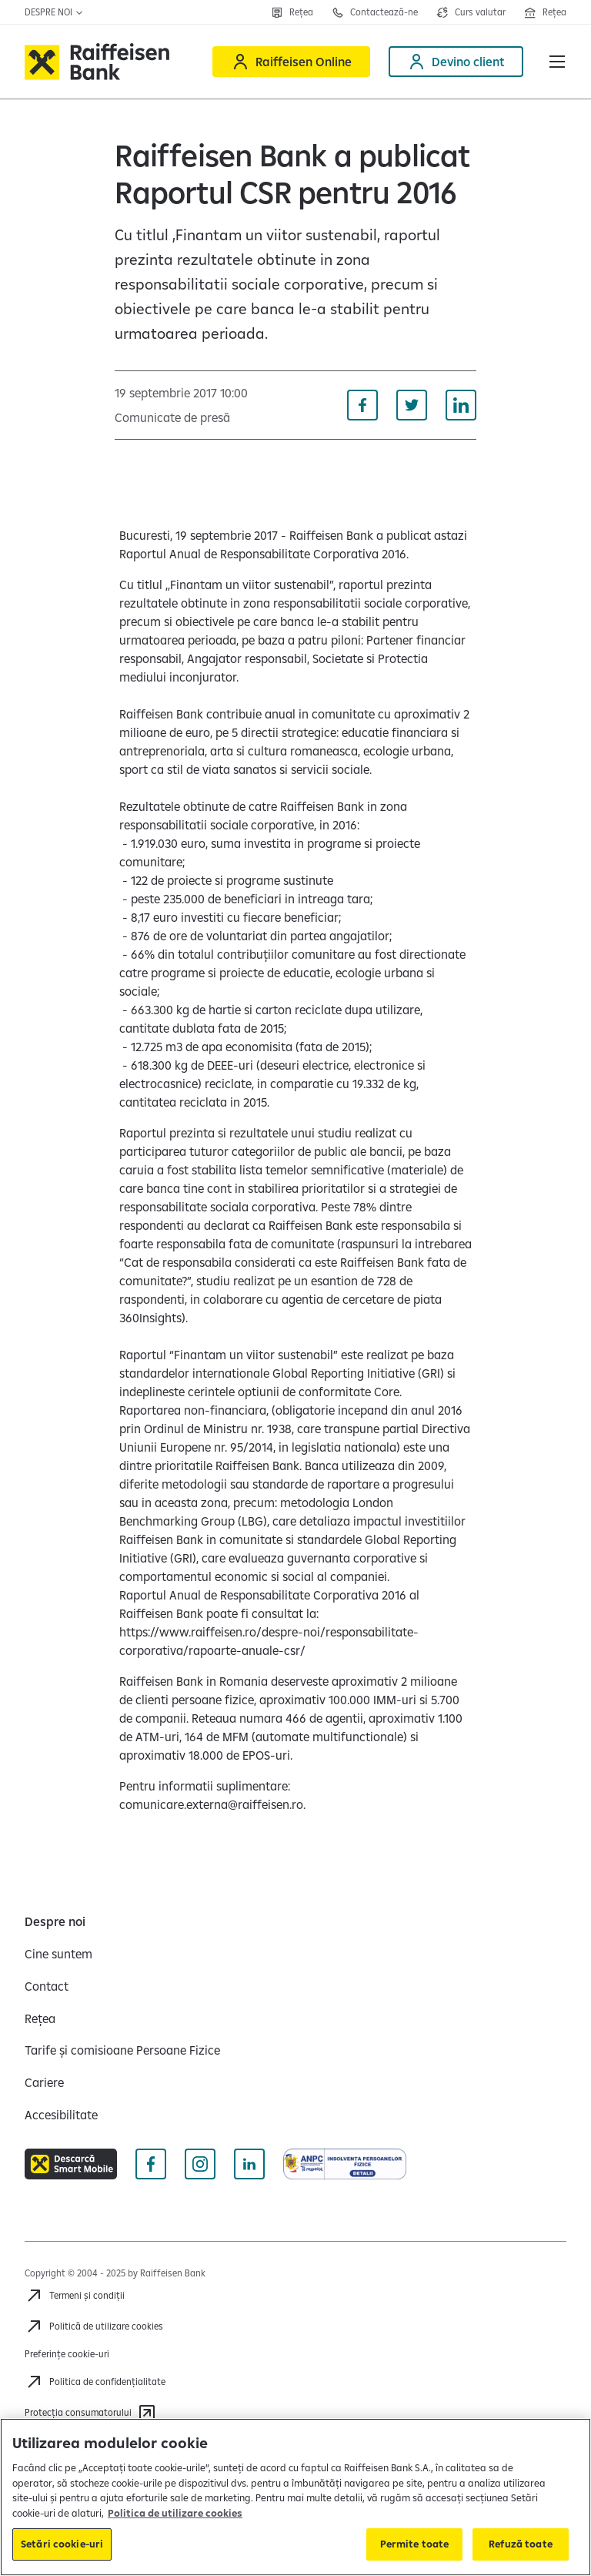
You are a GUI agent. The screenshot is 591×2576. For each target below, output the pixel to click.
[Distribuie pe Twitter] (411, 405)
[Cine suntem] (58, 1954)
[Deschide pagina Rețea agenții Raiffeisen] (545, 12)
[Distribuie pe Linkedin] (461, 405)
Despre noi (54, 12)
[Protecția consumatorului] (90, 2412)
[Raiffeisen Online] (291, 61)
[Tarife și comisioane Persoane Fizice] (122, 2050)
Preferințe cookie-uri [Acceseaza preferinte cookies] (67, 2354)
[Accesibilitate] (61, 2114)
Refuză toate (521, 2543)
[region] (295, 2497)
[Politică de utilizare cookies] (94, 2326)
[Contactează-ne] (375, 12)
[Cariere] (44, 2082)
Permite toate (414, 2543)
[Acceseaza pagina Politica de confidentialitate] (95, 2382)
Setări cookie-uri (62, 2543)
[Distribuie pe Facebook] (362, 405)
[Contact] (46, 1986)
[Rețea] (292, 12)
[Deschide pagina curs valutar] (471, 12)
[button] (557, 61)
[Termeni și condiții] (75, 2295)
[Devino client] (456, 61)
